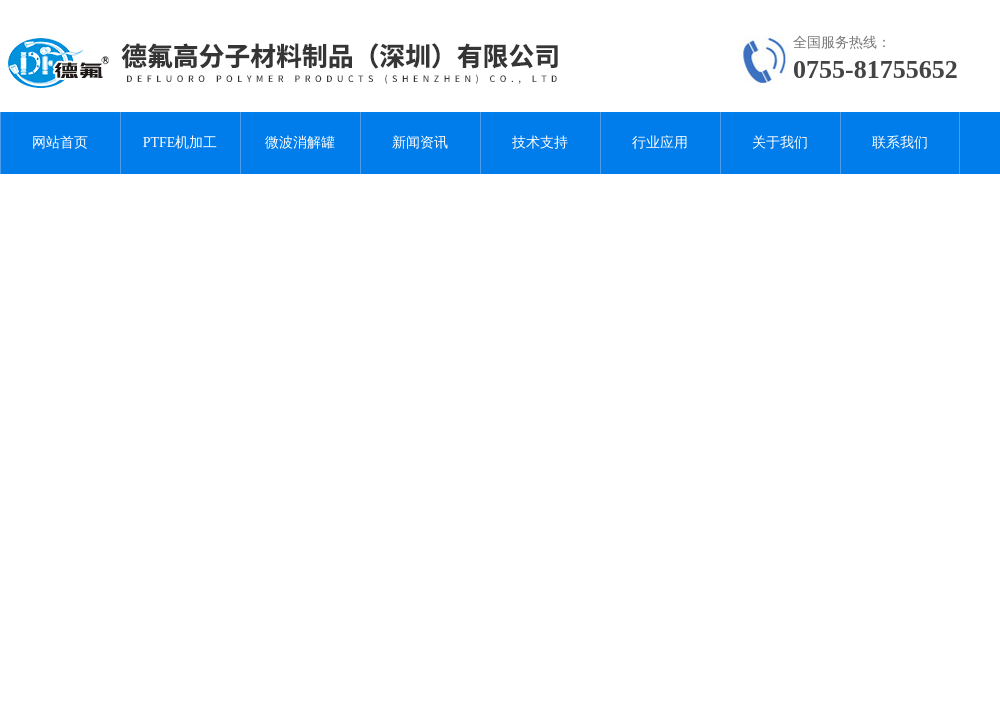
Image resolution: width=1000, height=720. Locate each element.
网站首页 (60, 142)
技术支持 (540, 142)
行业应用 (660, 142)
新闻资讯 (420, 142)
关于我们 (780, 142)
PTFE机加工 (180, 142)
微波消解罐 (300, 142)
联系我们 (900, 142)
